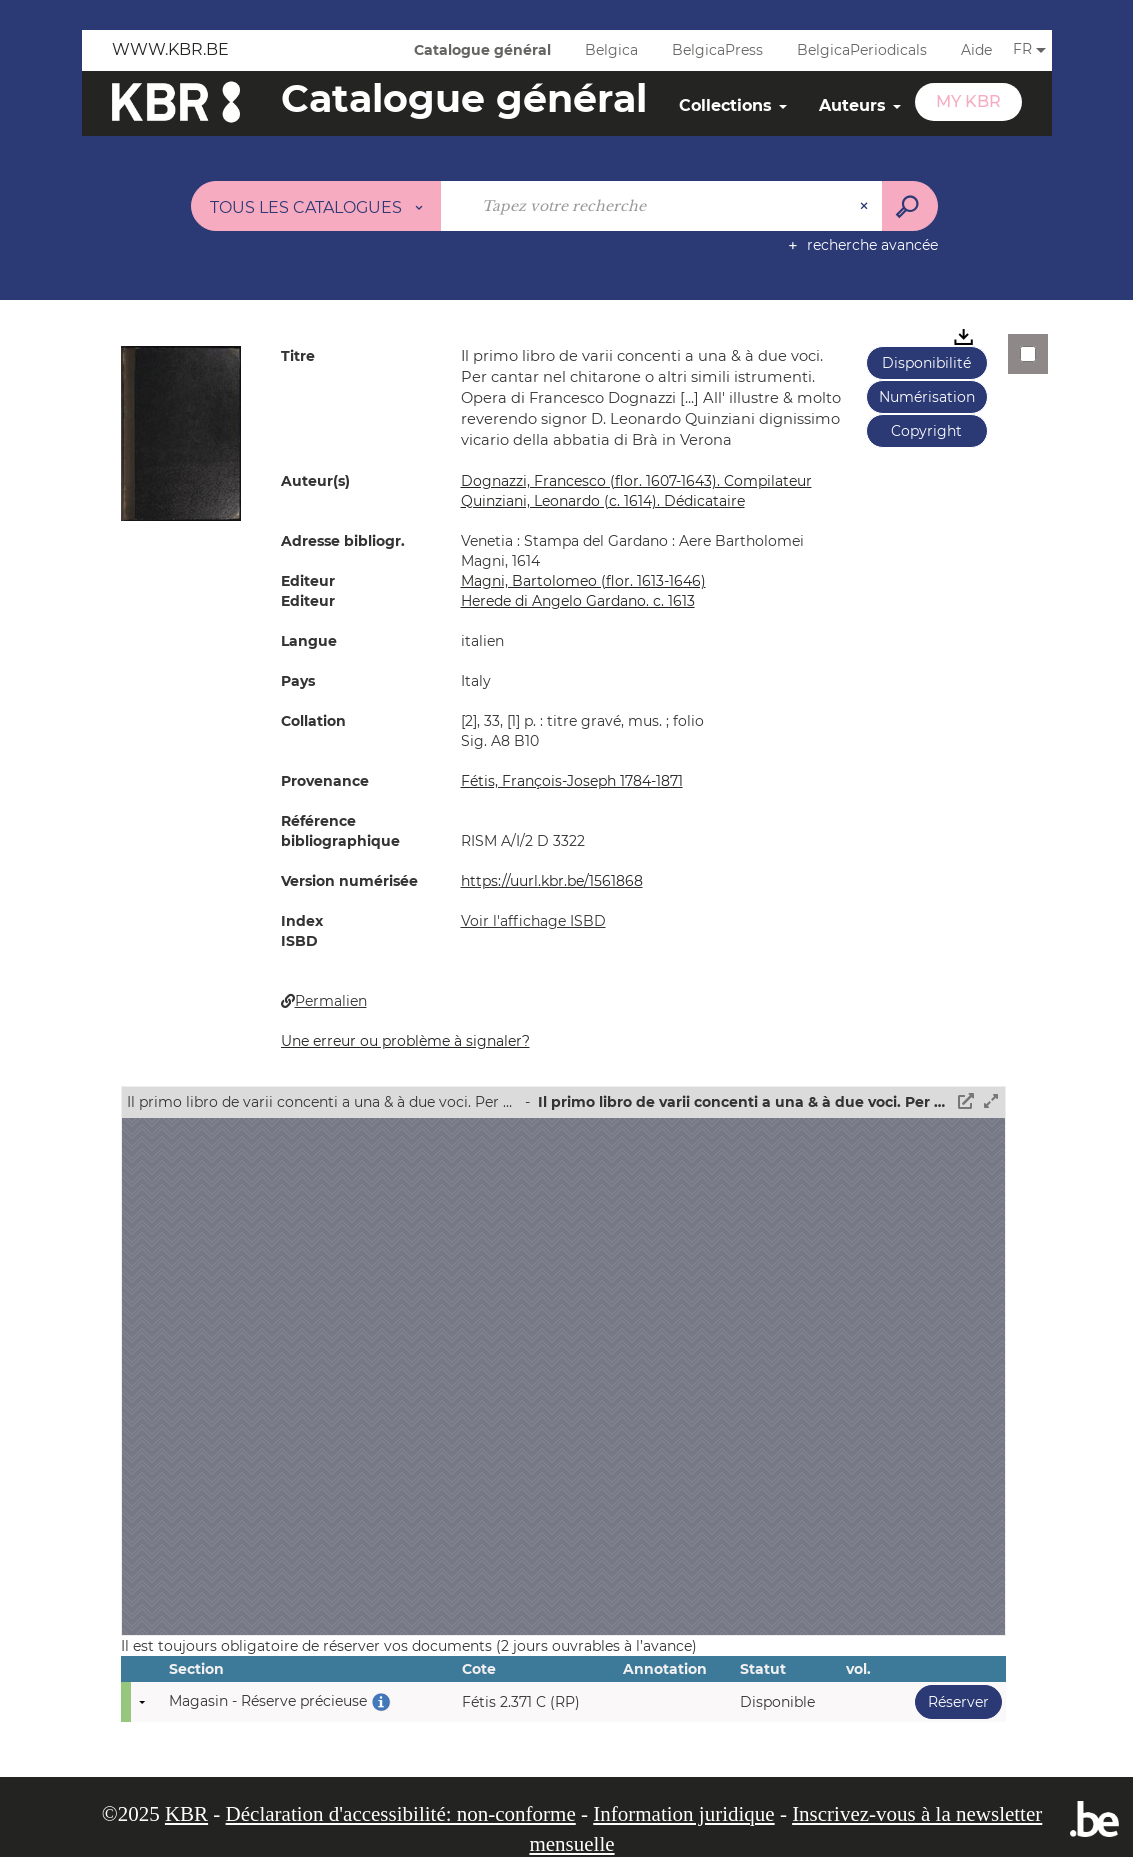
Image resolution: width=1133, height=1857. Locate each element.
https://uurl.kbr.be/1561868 (552, 881)
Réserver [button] (952, 1701)
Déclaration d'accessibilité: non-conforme (401, 1814)
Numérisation (927, 397)
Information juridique (683, 1814)
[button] (181, 432)
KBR (186, 1814)
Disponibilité (926, 363)
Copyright (926, 431)
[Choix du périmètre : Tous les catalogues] (316, 206)
